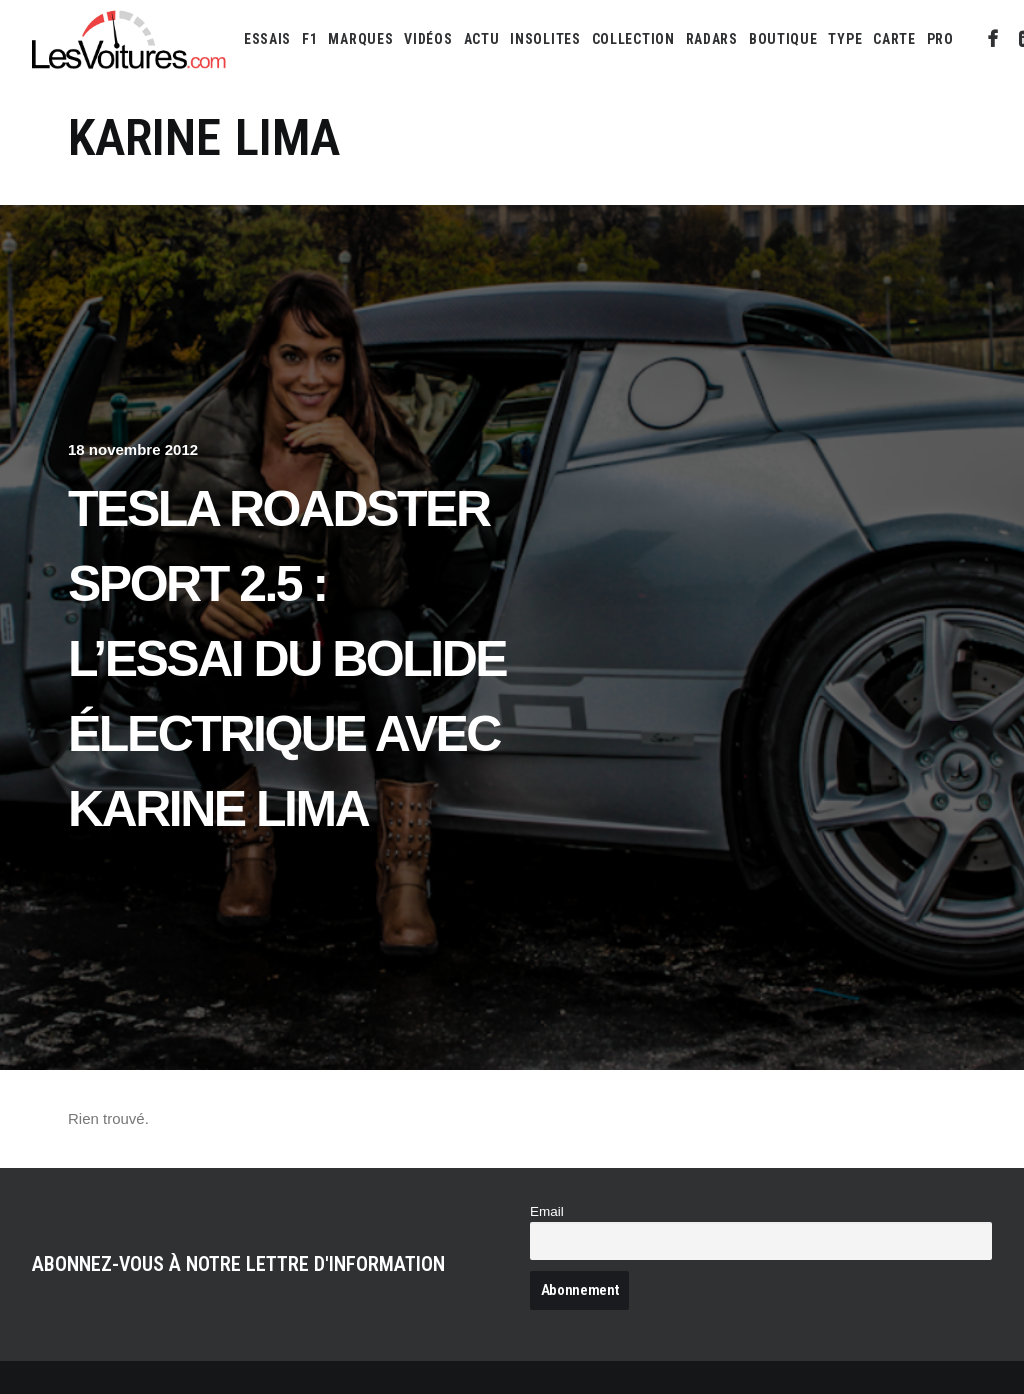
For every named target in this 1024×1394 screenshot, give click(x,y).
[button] (993, 39)
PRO (940, 39)
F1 (309, 39)
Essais (267, 39)
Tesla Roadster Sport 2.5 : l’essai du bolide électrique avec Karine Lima (287, 659)
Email (547, 1211)
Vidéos (428, 39)
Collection (633, 39)
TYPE (845, 39)
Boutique (783, 39)
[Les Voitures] (129, 39)
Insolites (545, 39)
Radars (712, 39)
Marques (360, 39)
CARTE (894, 39)
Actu (482, 39)
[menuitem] (267, 39)
